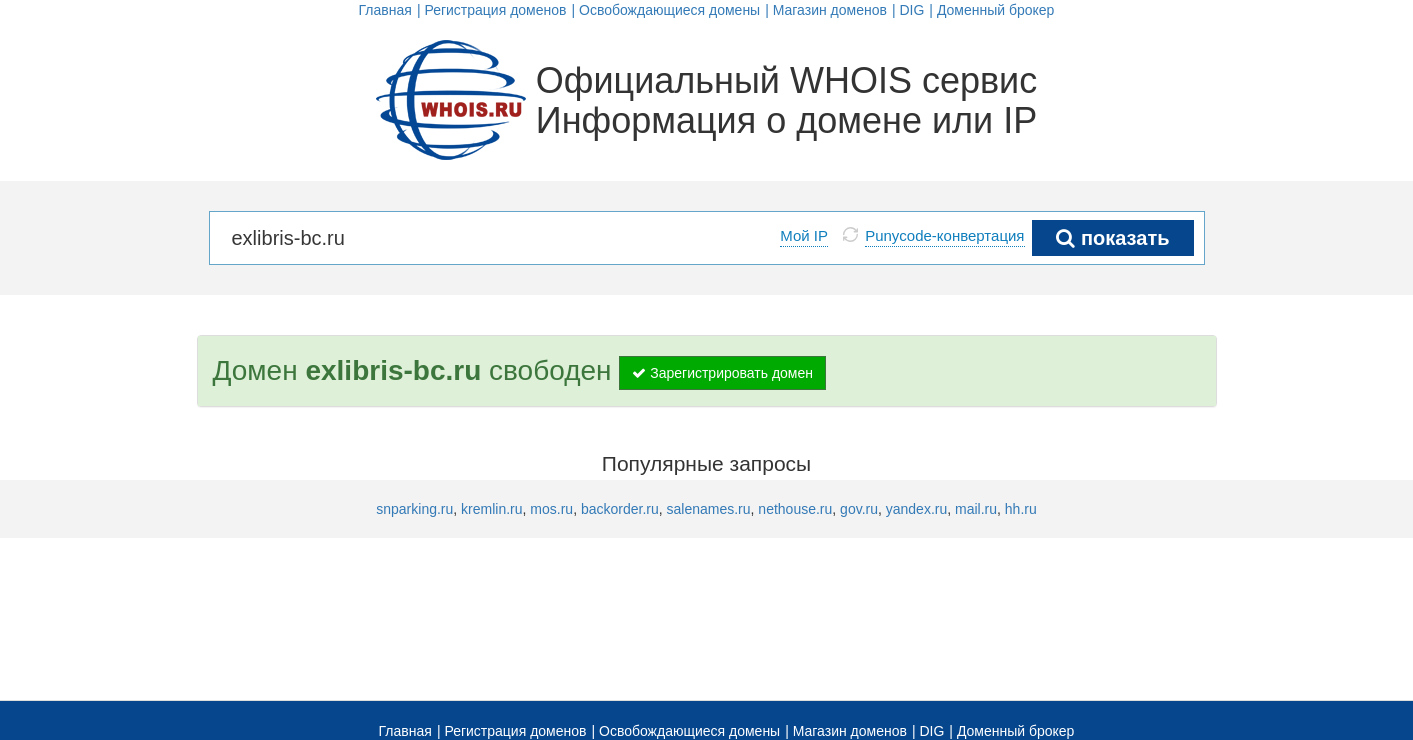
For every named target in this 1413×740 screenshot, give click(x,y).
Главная (385, 10)
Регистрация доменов (495, 10)
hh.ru (1021, 509)
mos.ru (551, 509)
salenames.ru (709, 509)
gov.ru (859, 509)
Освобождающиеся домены (669, 10)
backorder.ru (620, 509)
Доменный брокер (996, 10)
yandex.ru (916, 509)
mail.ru (976, 509)
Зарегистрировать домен (722, 373)
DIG (911, 10)
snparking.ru (414, 509)
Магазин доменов (830, 10)
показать (1112, 238)
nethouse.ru (795, 509)
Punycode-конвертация (944, 235)
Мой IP (804, 235)
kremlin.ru (491, 509)
